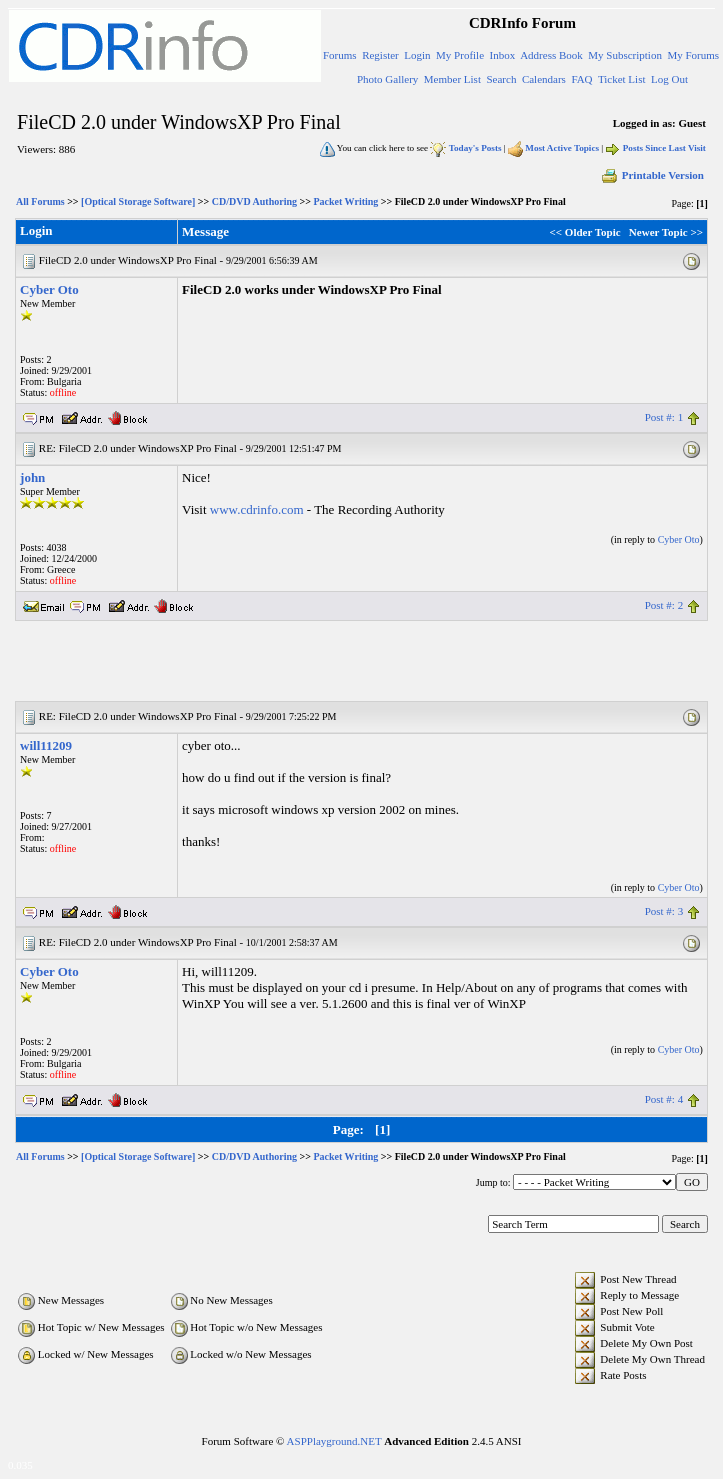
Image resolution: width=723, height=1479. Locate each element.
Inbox (503, 55)
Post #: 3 (664, 911)
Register (380, 55)
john (32, 477)
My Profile (460, 55)
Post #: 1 (664, 417)
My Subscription (625, 55)
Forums (340, 55)
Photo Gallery (387, 79)
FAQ (581, 79)
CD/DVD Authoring (254, 201)
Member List (452, 79)
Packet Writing (345, 201)
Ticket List (622, 79)
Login (417, 55)
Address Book (551, 55)
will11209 (46, 745)
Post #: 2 (664, 605)
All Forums (40, 201)
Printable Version (652, 175)
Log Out (669, 79)
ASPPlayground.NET (334, 1441)
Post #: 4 (664, 1099)
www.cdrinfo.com (257, 509)
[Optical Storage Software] (138, 201)
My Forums (693, 55)
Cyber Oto (49, 289)
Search (501, 79)
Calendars (544, 79)
